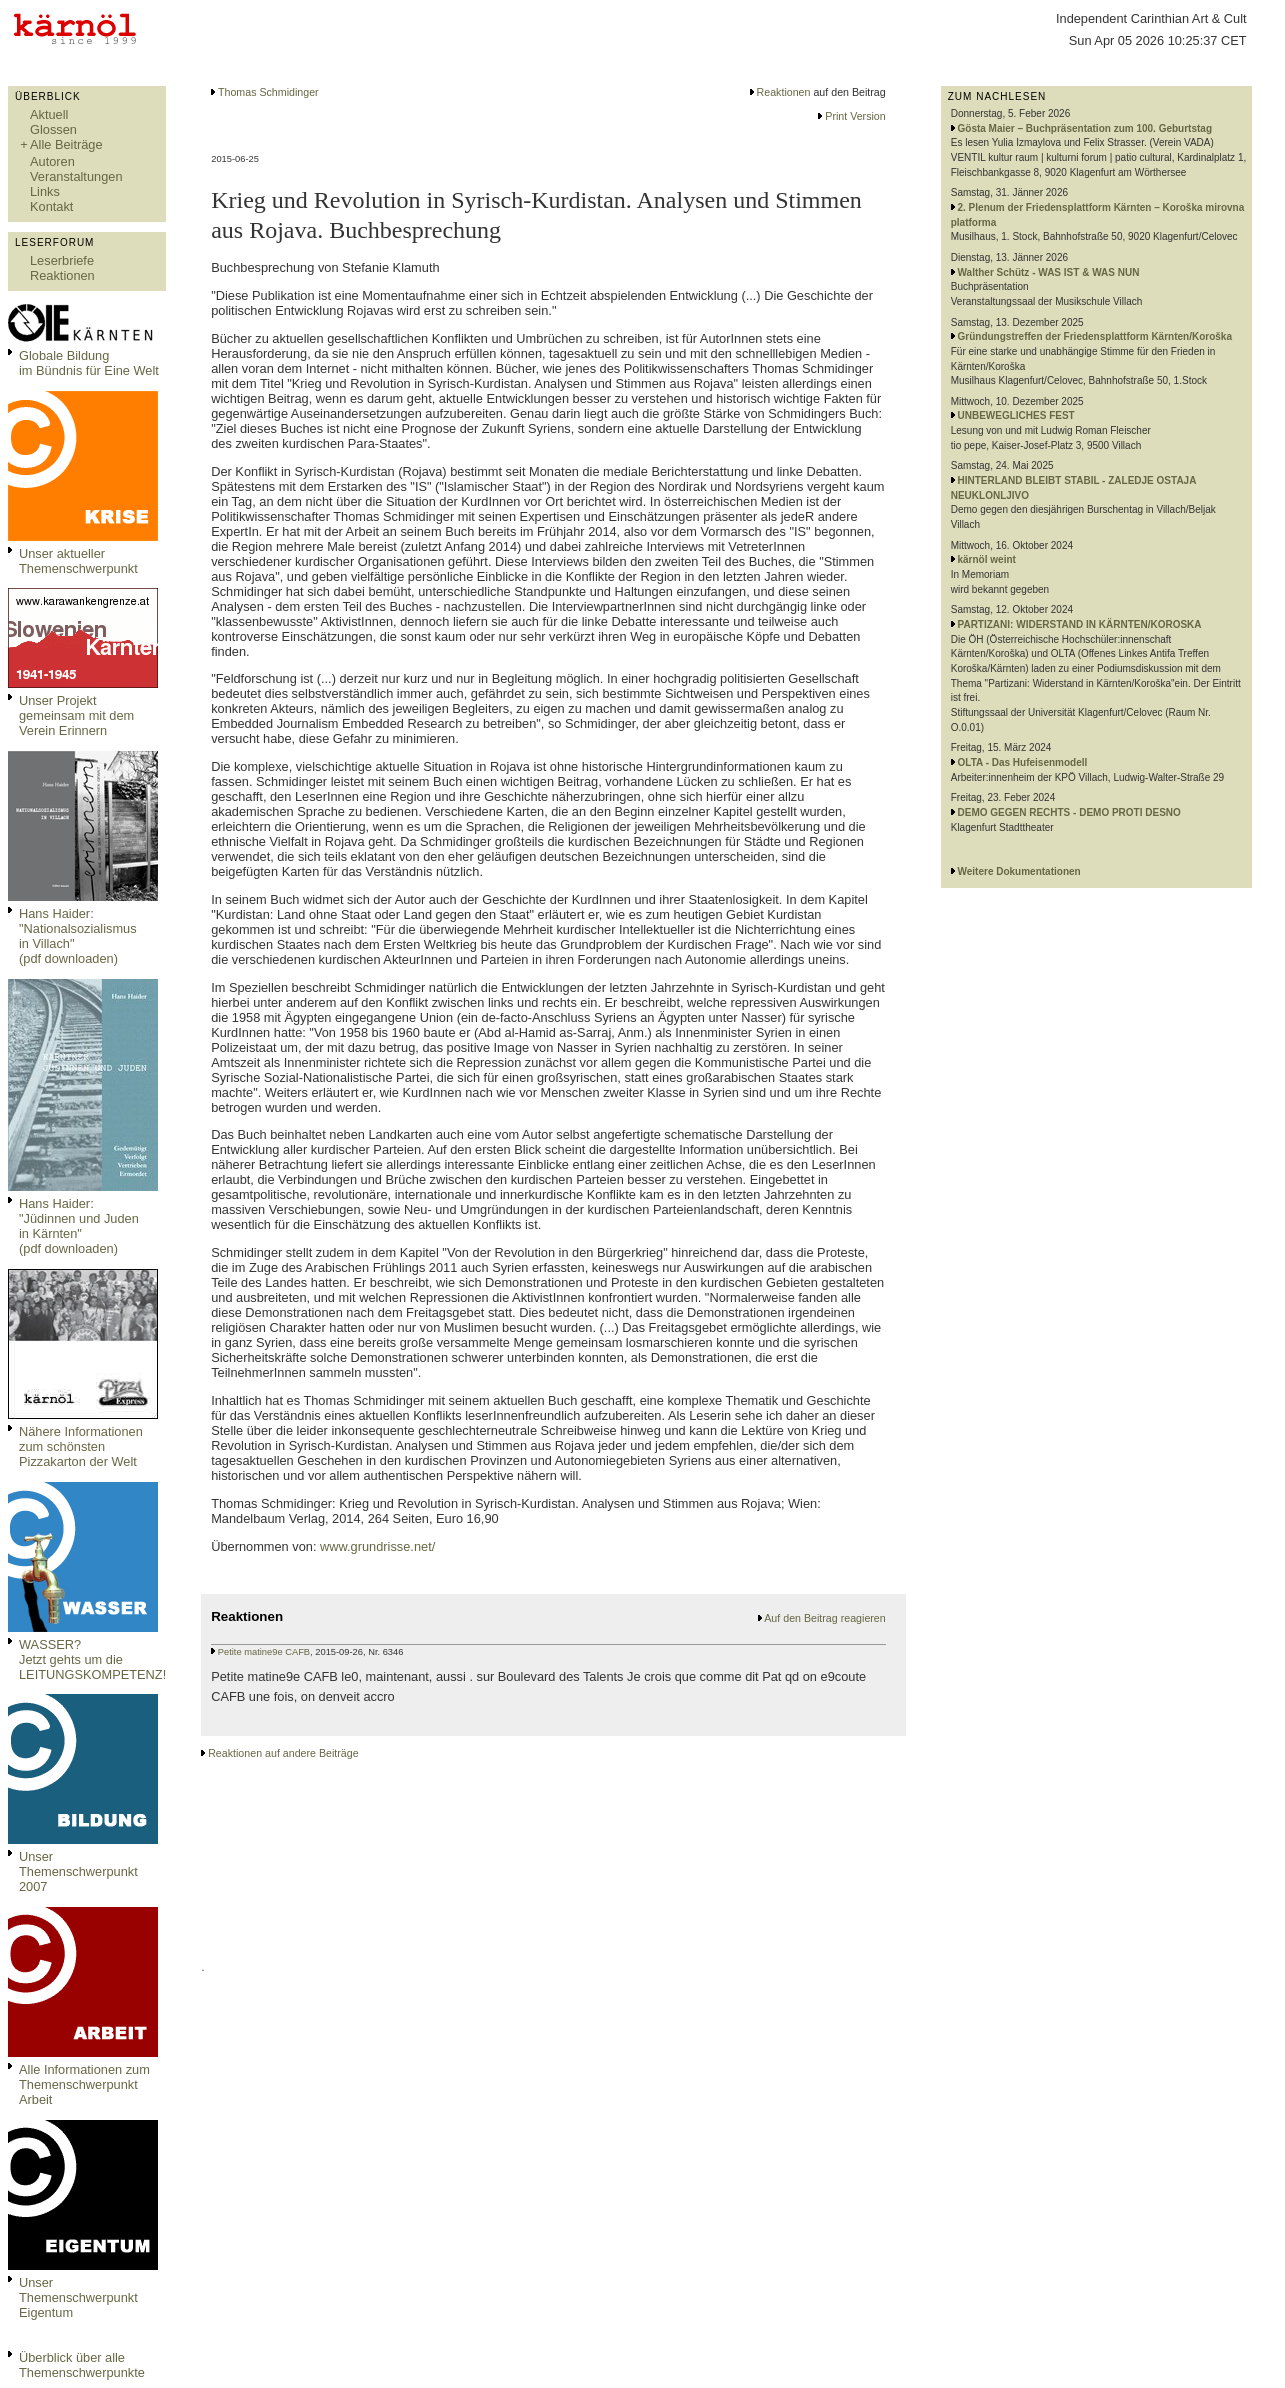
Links (45, 191)
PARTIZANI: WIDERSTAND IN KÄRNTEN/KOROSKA (1080, 624)
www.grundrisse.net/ (377, 1546)
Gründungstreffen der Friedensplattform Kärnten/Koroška (1095, 336)
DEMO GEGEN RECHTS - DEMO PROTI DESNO (1069, 812)
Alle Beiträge (66, 144)
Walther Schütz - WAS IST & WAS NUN (1049, 272)
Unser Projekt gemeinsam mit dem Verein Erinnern (76, 715)
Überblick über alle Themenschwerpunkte (82, 2365)
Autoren (52, 161)
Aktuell (49, 114)
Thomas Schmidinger (268, 92)
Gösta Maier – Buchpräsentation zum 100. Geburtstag (1085, 128)
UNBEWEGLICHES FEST (1016, 415)
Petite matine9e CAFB (264, 1652)
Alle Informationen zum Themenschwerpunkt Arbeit (84, 2084)
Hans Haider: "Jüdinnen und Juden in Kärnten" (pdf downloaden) (79, 1226)
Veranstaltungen (76, 176)
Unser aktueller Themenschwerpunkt (78, 561)
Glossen (53, 129)
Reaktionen (62, 275)
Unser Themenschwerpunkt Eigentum (78, 2297)
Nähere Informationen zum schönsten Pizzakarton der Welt (81, 1446)
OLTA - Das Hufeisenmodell (1023, 762)
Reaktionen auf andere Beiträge (283, 1753)
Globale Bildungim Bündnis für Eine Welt (89, 363)
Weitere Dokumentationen (1019, 871)
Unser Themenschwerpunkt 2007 (78, 1871)
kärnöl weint (987, 559)
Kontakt (51, 206)
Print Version (855, 116)
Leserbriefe (62, 260)
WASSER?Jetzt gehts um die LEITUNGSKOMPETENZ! (92, 1659)
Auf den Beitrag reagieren (824, 1618)
